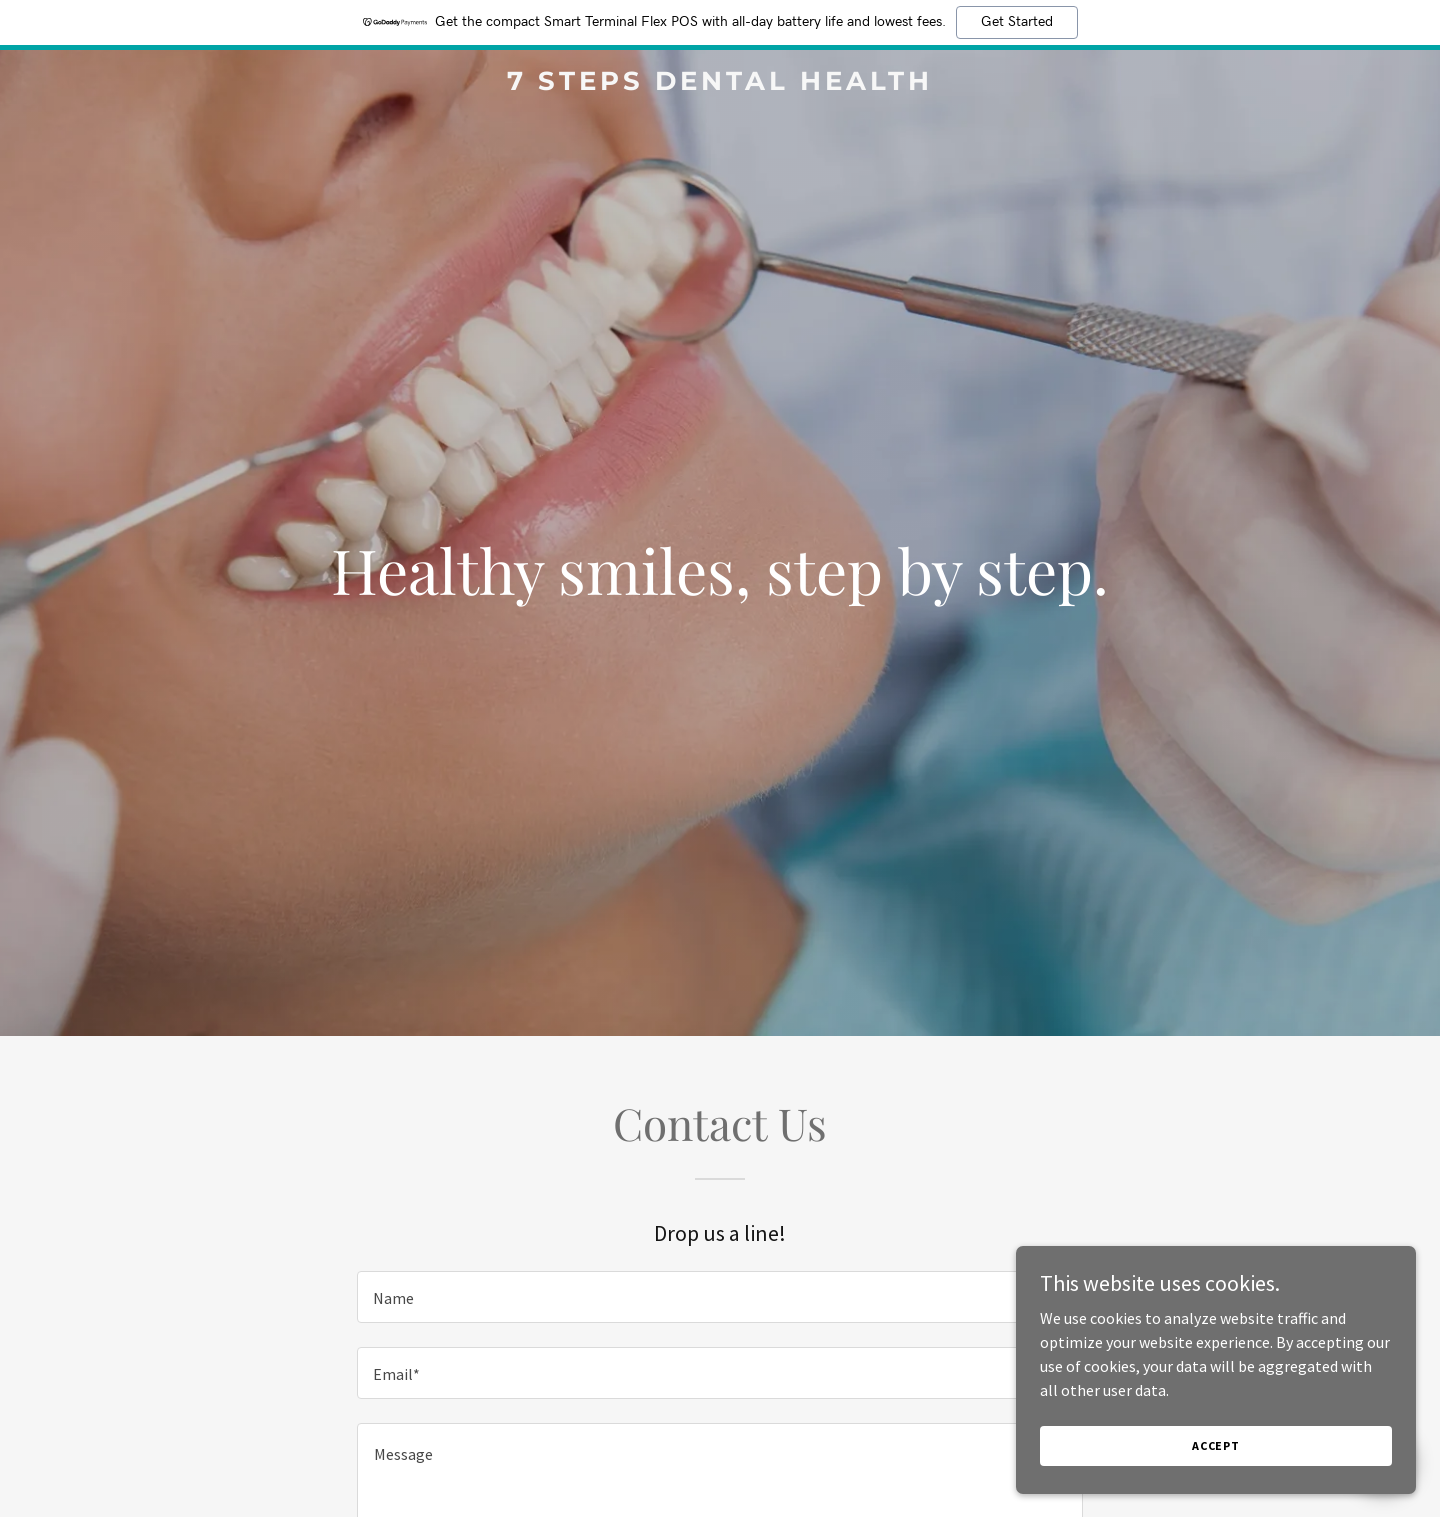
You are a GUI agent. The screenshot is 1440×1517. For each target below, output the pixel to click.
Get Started (1017, 22)
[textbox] (719, 1297)
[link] (720, 84)
